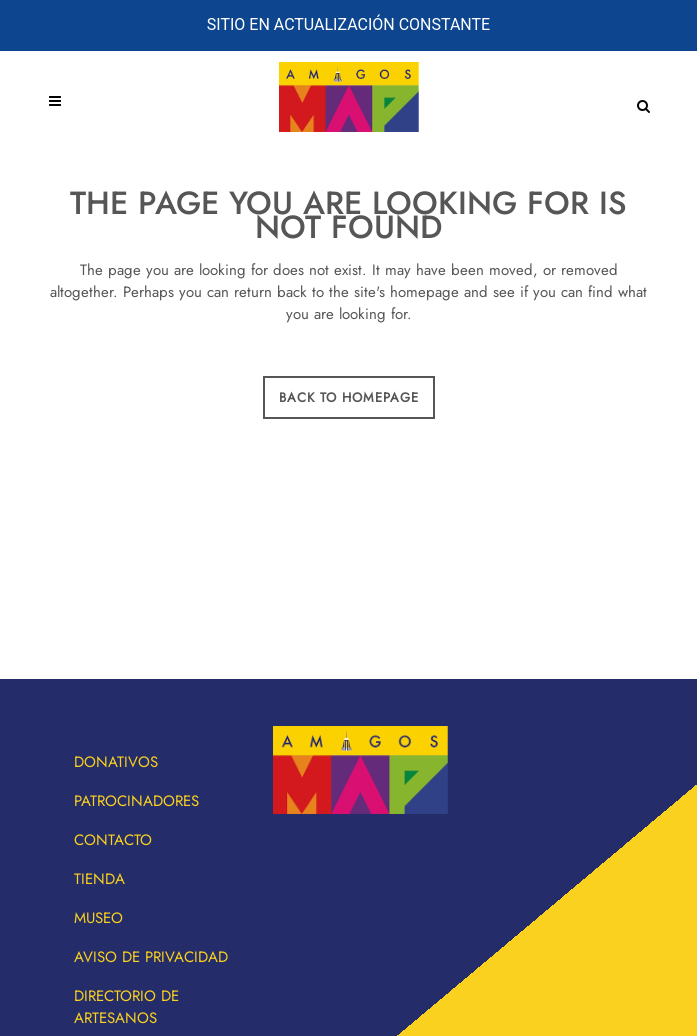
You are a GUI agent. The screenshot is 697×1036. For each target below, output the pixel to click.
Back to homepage (349, 397)
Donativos (116, 762)
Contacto (113, 840)
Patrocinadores (136, 801)
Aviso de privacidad (151, 957)
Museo (98, 918)
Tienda (99, 879)
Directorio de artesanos (126, 1007)
